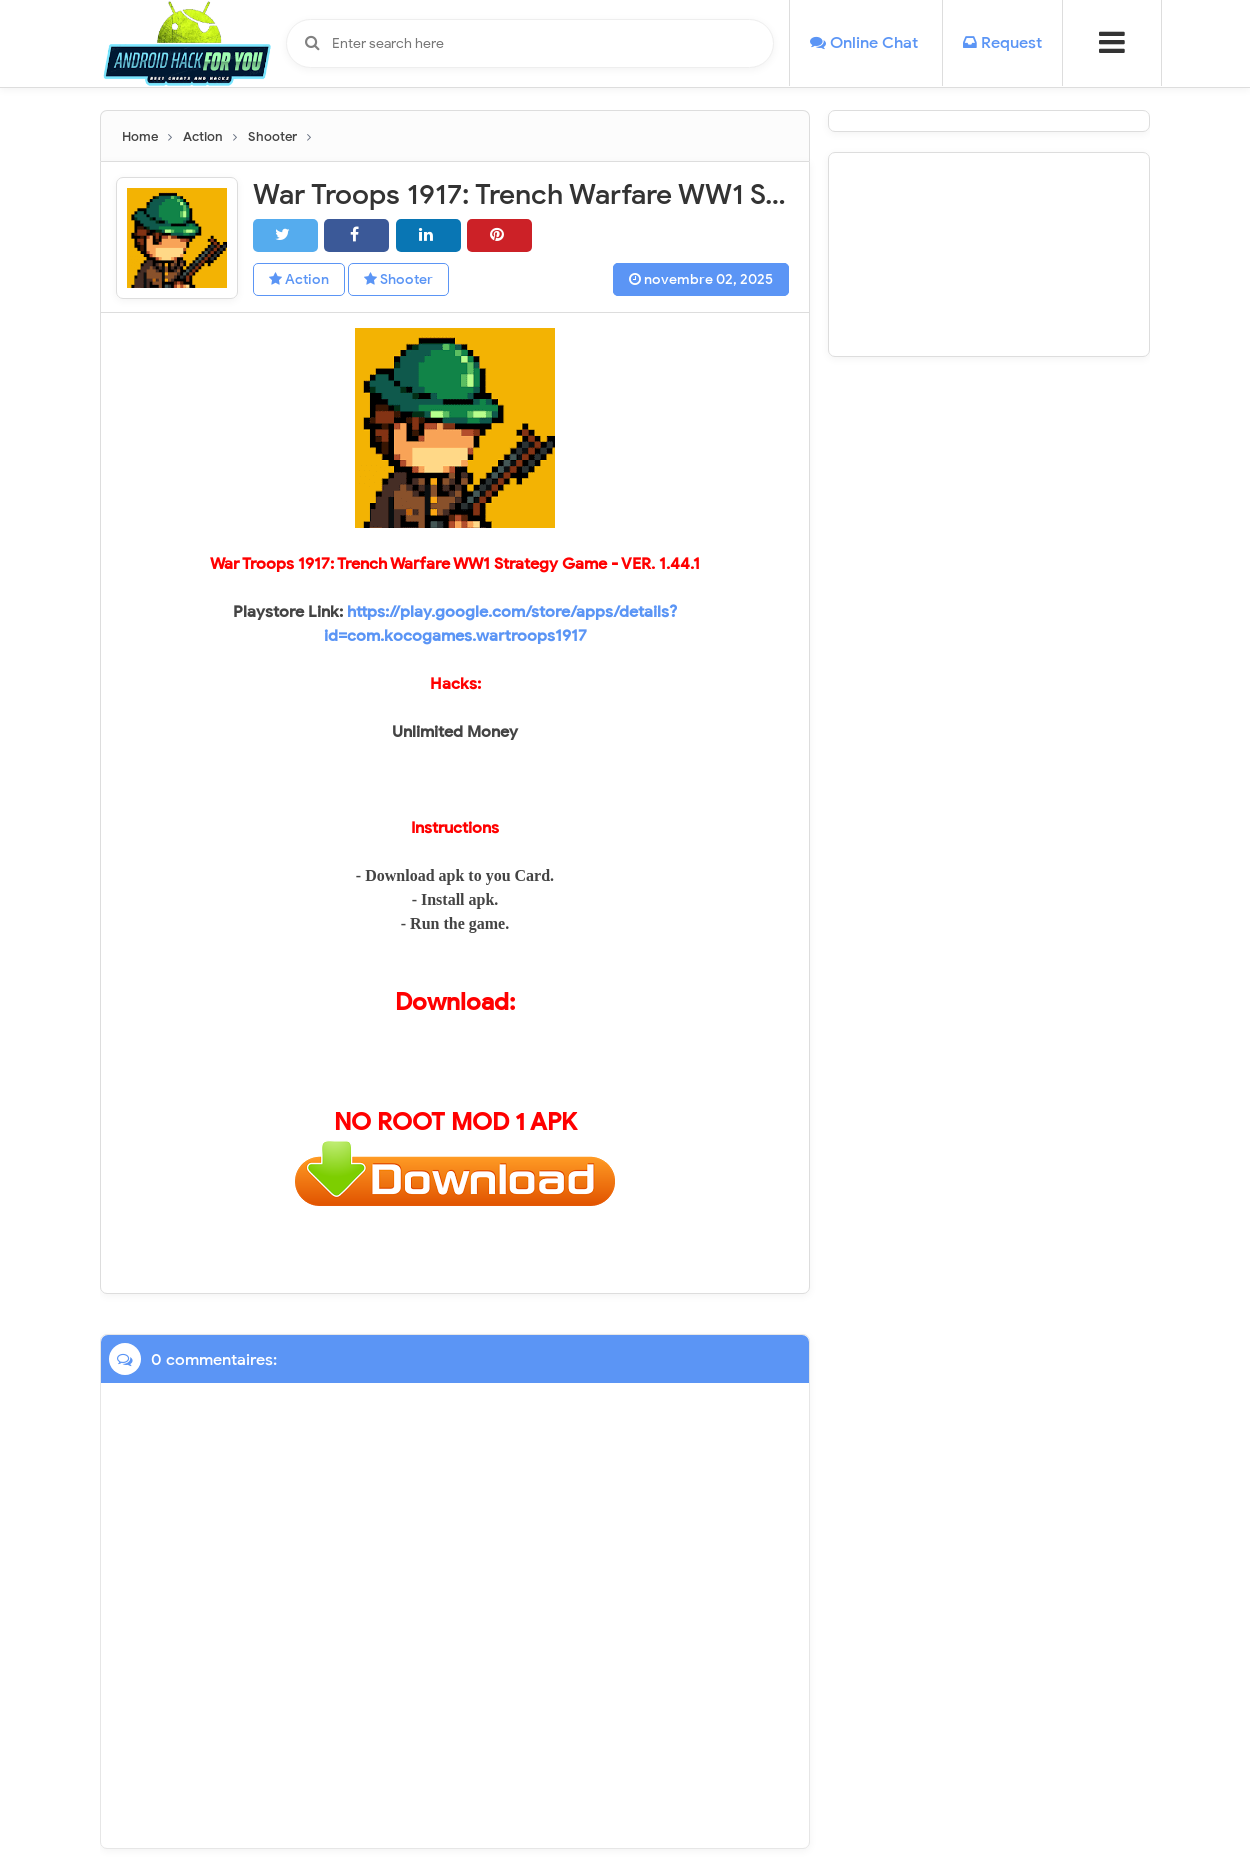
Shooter (398, 279)
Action (299, 279)
